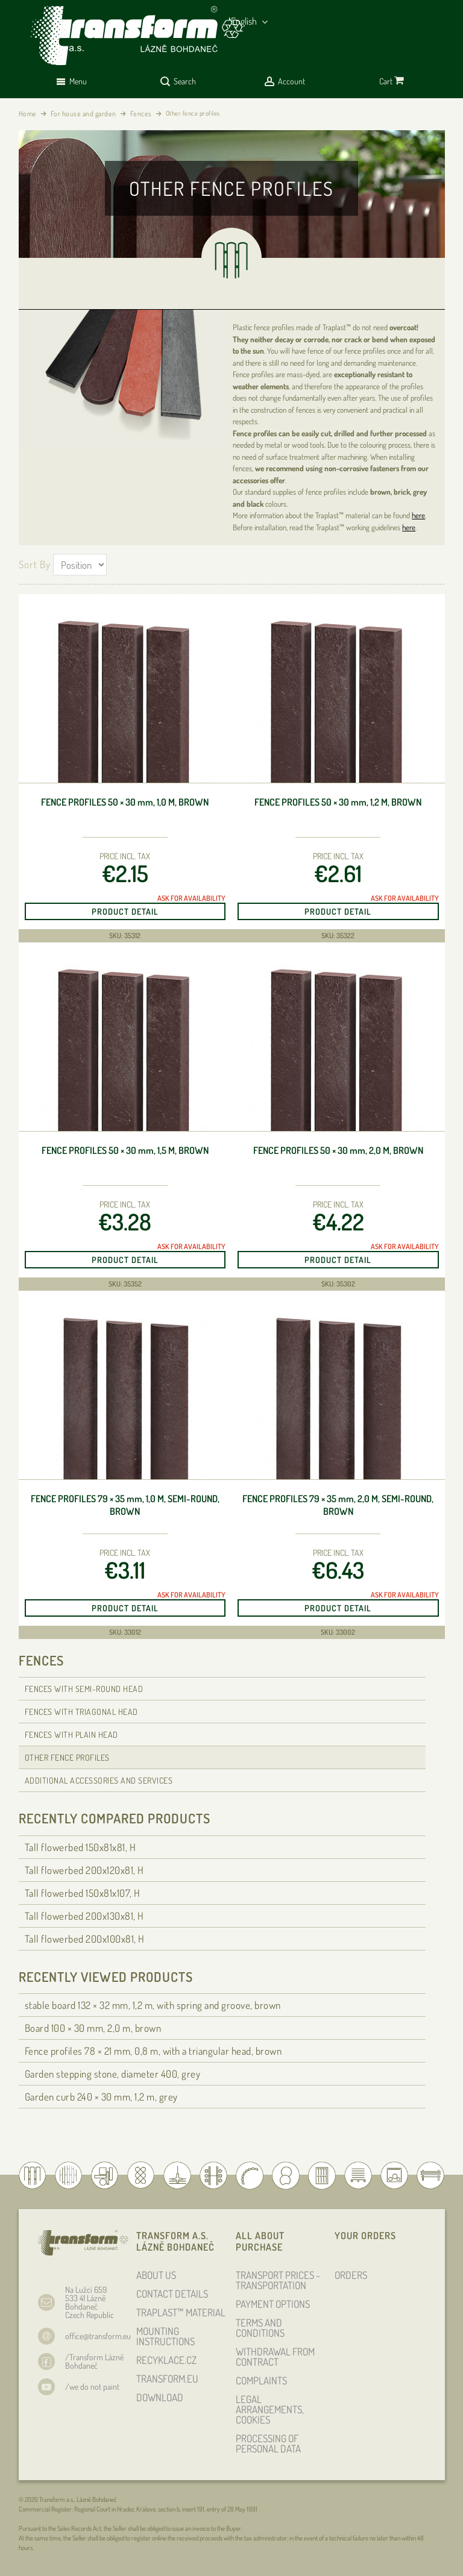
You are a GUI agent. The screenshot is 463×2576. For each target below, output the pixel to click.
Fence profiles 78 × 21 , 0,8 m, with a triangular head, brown (153, 2051)
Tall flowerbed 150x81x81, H (80, 1847)
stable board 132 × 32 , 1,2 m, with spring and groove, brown (153, 2005)
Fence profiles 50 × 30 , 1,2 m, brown (337, 802)
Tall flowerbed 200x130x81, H (84, 1916)
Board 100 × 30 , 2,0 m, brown (93, 2028)
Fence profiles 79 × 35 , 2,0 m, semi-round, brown (337, 1505)
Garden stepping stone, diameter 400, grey (113, 2073)
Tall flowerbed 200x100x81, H (85, 1938)
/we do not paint (92, 2386)
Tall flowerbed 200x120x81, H (84, 1870)
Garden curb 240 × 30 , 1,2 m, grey (101, 2096)
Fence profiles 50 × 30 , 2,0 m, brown (338, 1150)
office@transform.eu (98, 2336)
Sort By (35, 564)
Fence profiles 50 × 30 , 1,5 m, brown (125, 1150)
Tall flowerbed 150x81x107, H (82, 1893)
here (418, 515)
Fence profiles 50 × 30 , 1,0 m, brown (125, 802)
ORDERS (351, 2275)
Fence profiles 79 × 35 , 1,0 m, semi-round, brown (125, 1505)
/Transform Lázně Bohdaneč (94, 2361)
